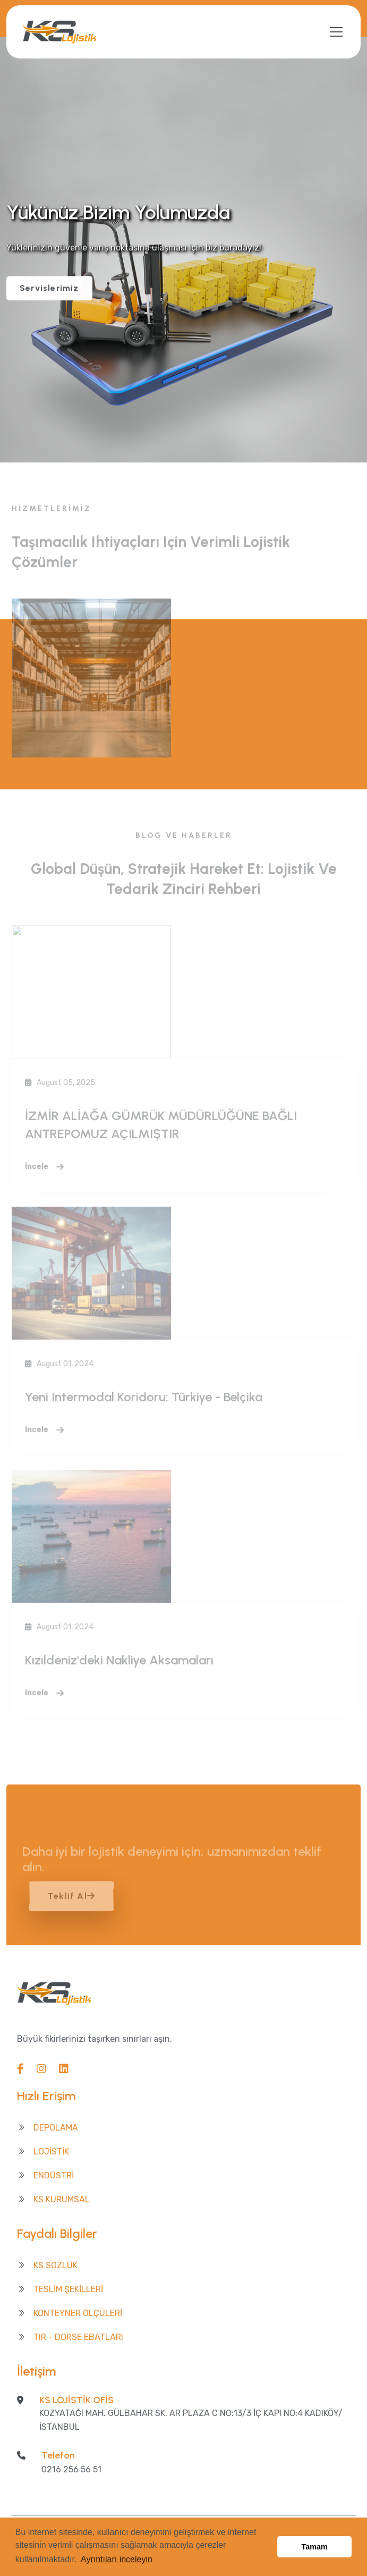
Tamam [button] (315, 2547)
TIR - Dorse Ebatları (78, 2337)
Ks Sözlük (55, 2265)
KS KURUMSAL (61, 2199)
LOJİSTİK (51, 2151)
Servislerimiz (49, 289)
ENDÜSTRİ (53, 2175)
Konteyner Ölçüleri (77, 2313)
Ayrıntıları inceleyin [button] (116, 2559)
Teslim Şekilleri (68, 2289)
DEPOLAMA (55, 2128)
